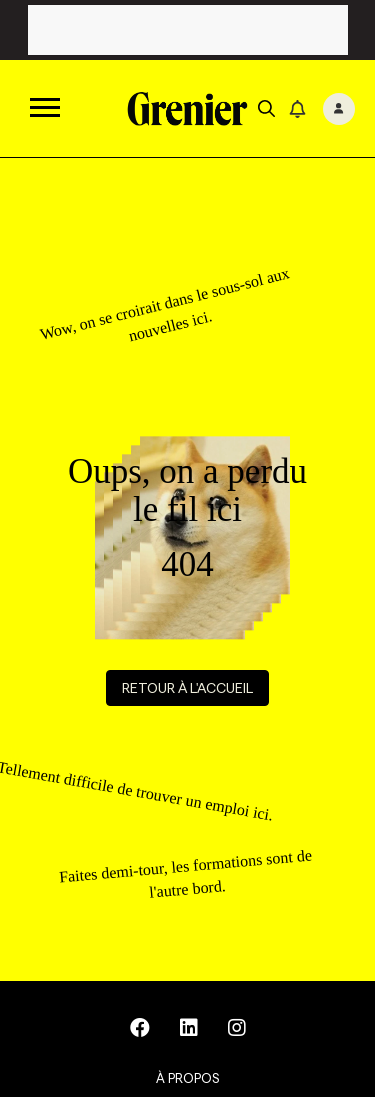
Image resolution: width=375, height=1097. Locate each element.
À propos (187, 1078)
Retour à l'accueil (187, 688)
